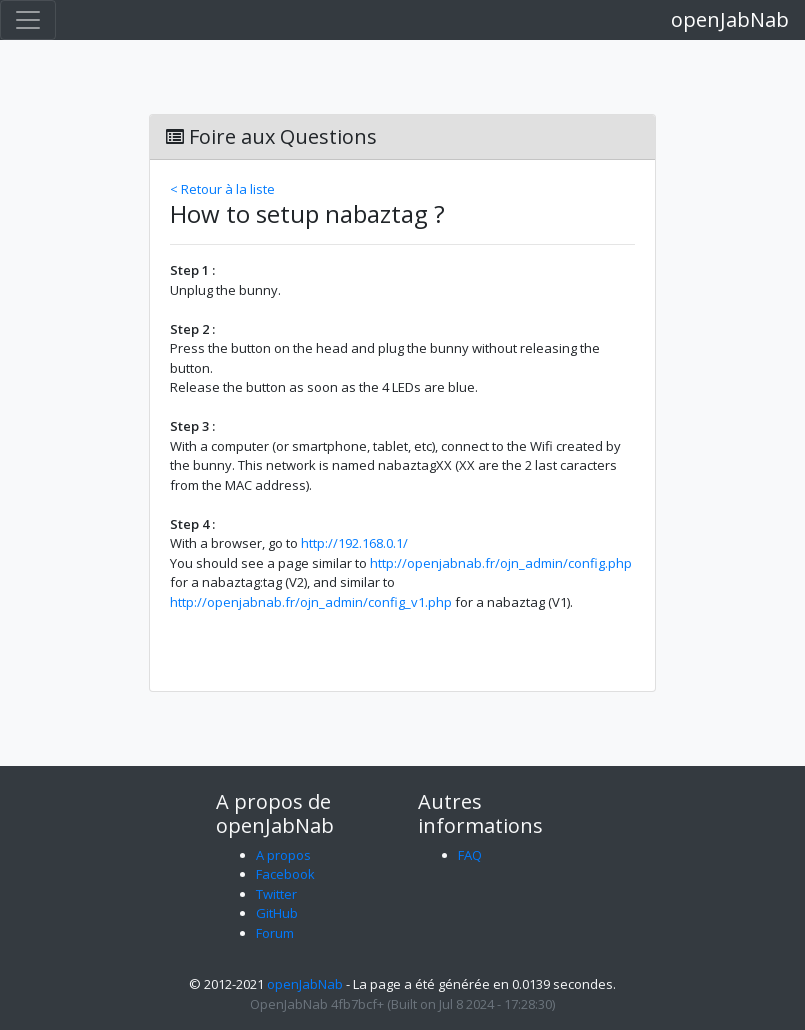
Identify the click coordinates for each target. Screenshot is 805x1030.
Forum (275, 933)
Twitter (276, 894)
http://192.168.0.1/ (354, 543)
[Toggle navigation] (28, 20)
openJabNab (730, 19)
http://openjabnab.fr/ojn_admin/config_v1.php (311, 602)
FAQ (470, 855)
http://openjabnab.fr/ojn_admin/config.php (501, 563)
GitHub (277, 913)
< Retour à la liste (222, 189)
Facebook (285, 874)
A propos (283, 855)
